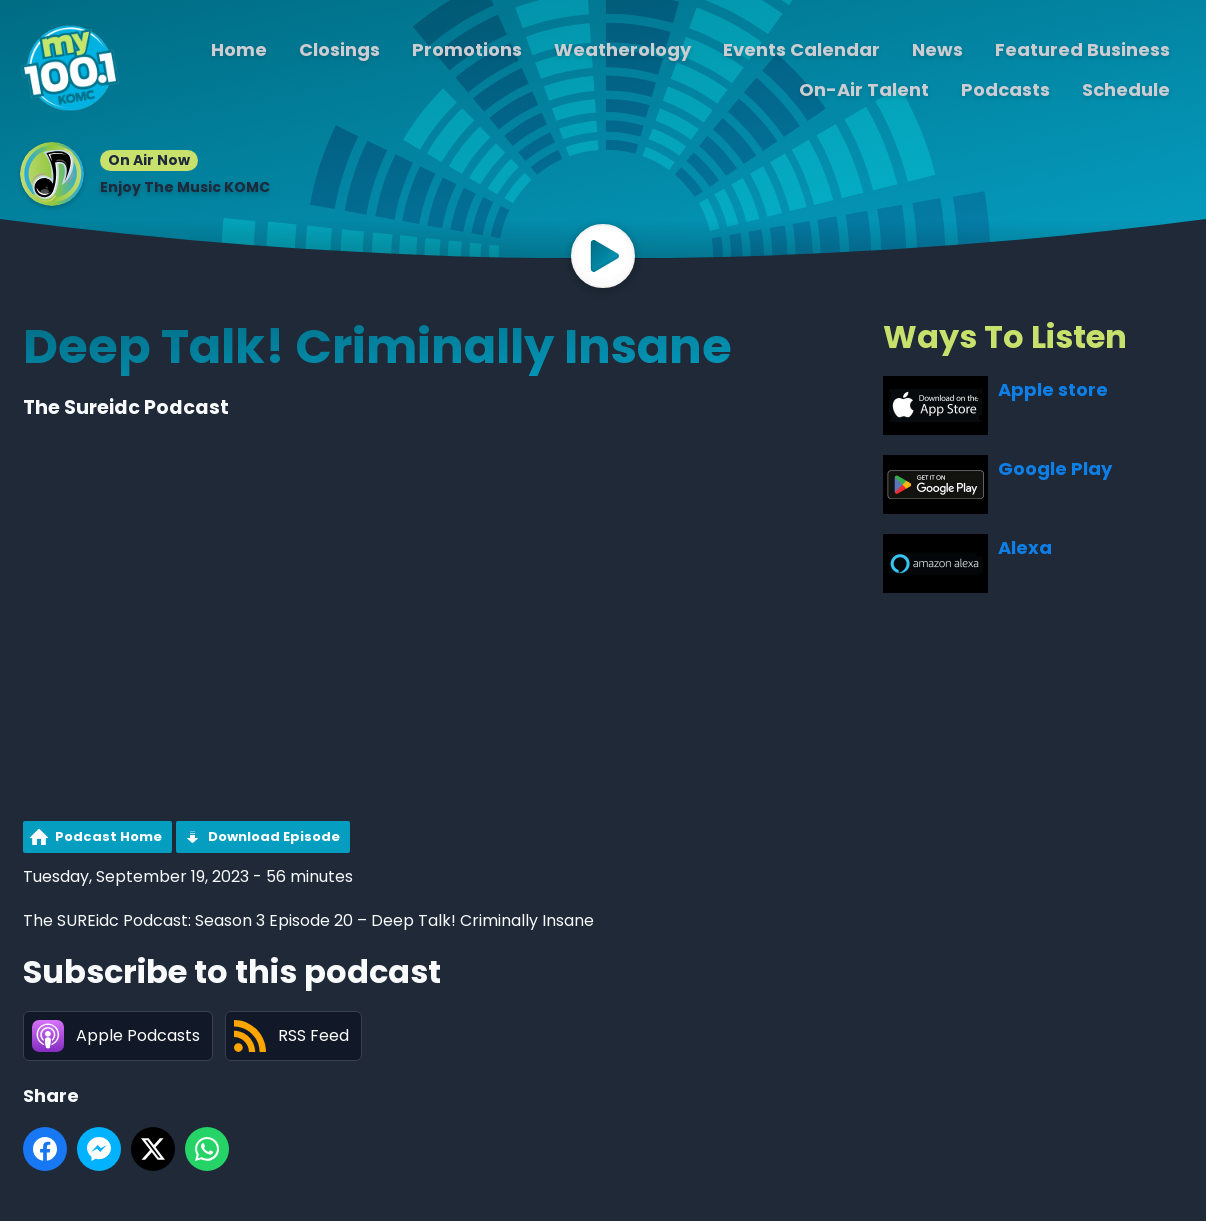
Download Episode (274, 836)
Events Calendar (801, 49)
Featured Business (1082, 49)
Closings (339, 49)
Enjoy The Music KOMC (185, 187)
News (937, 49)
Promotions (467, 49)
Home (239, 49)
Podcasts (1005, 89)
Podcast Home (108, 836)
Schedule (1126, 89)
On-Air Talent (864, 89)
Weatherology (622, 49)
